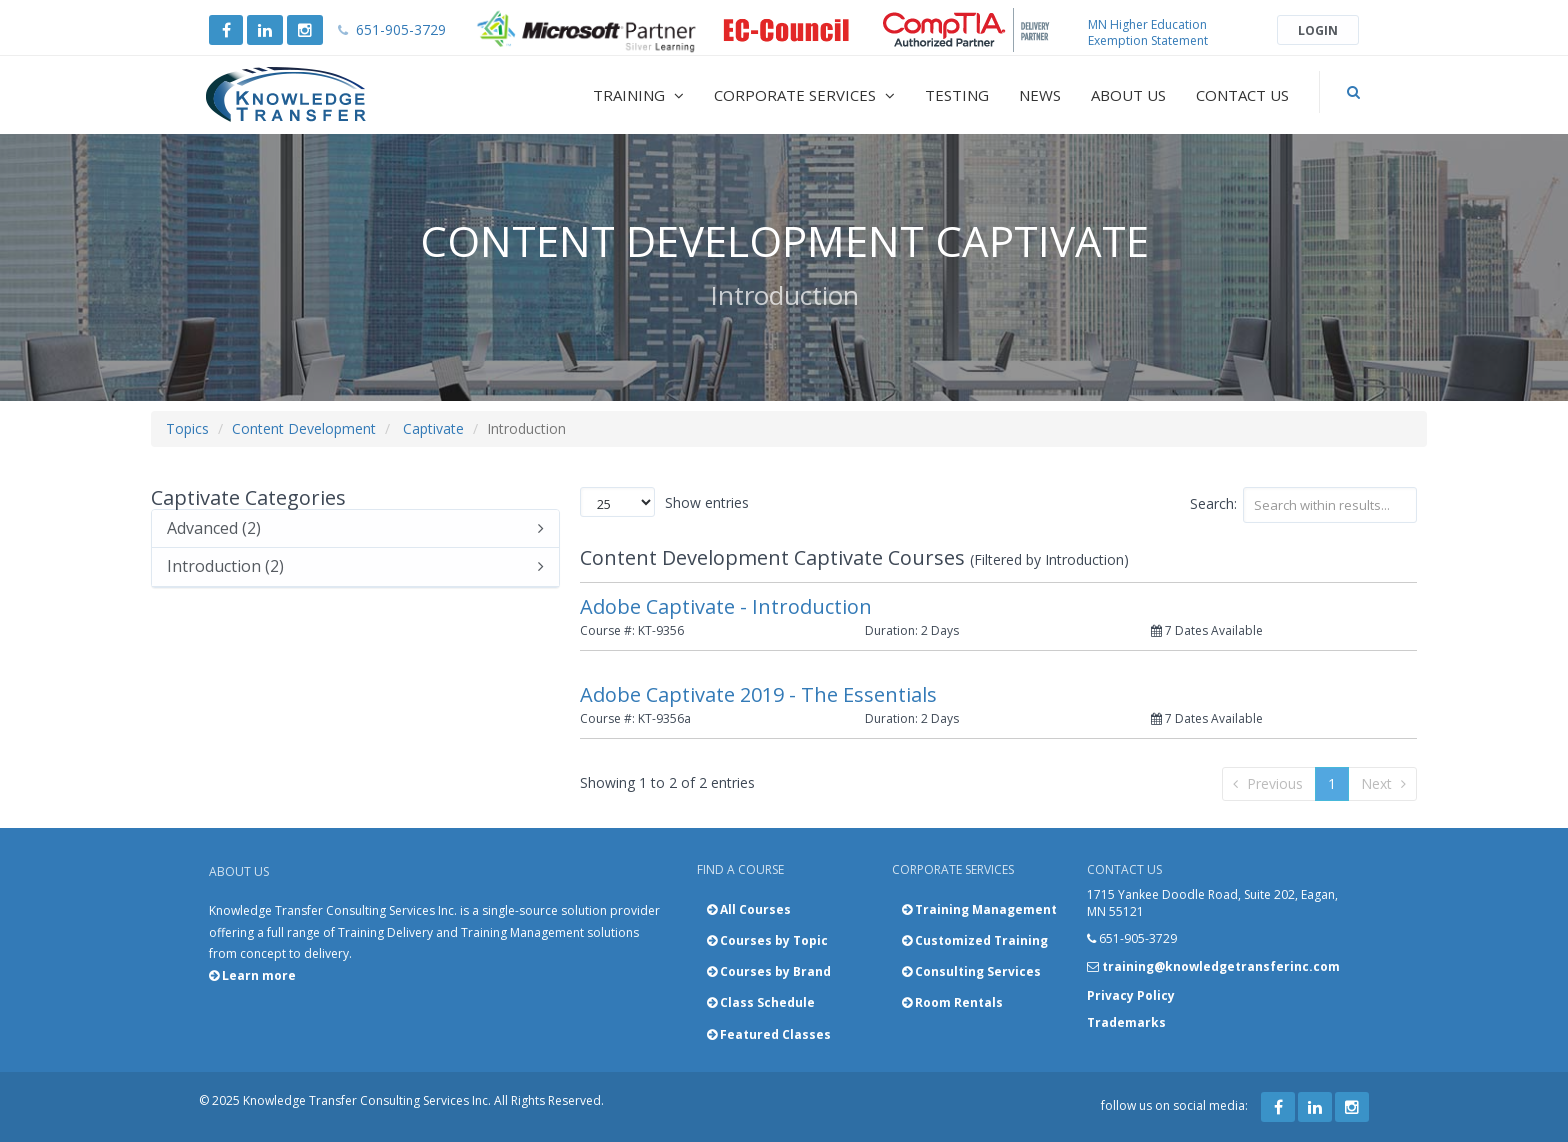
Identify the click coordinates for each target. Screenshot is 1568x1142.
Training (638, 95)
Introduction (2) (355, 567)
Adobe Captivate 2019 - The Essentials (758, 694)
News (1040, 95)
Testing (957, 95)
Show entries (664, 502)
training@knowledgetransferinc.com (1221, 966)
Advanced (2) (355, 529)
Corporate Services (804, 95)
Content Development (304, 428)
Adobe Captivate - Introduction (726, 606)
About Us (1128, 95)
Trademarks (1126, 1022)
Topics (187, 428)
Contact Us (1242, 95)
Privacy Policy (1131, 995)
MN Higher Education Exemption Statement (1148, 32)
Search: (1304, 505)
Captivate (433, 428)
